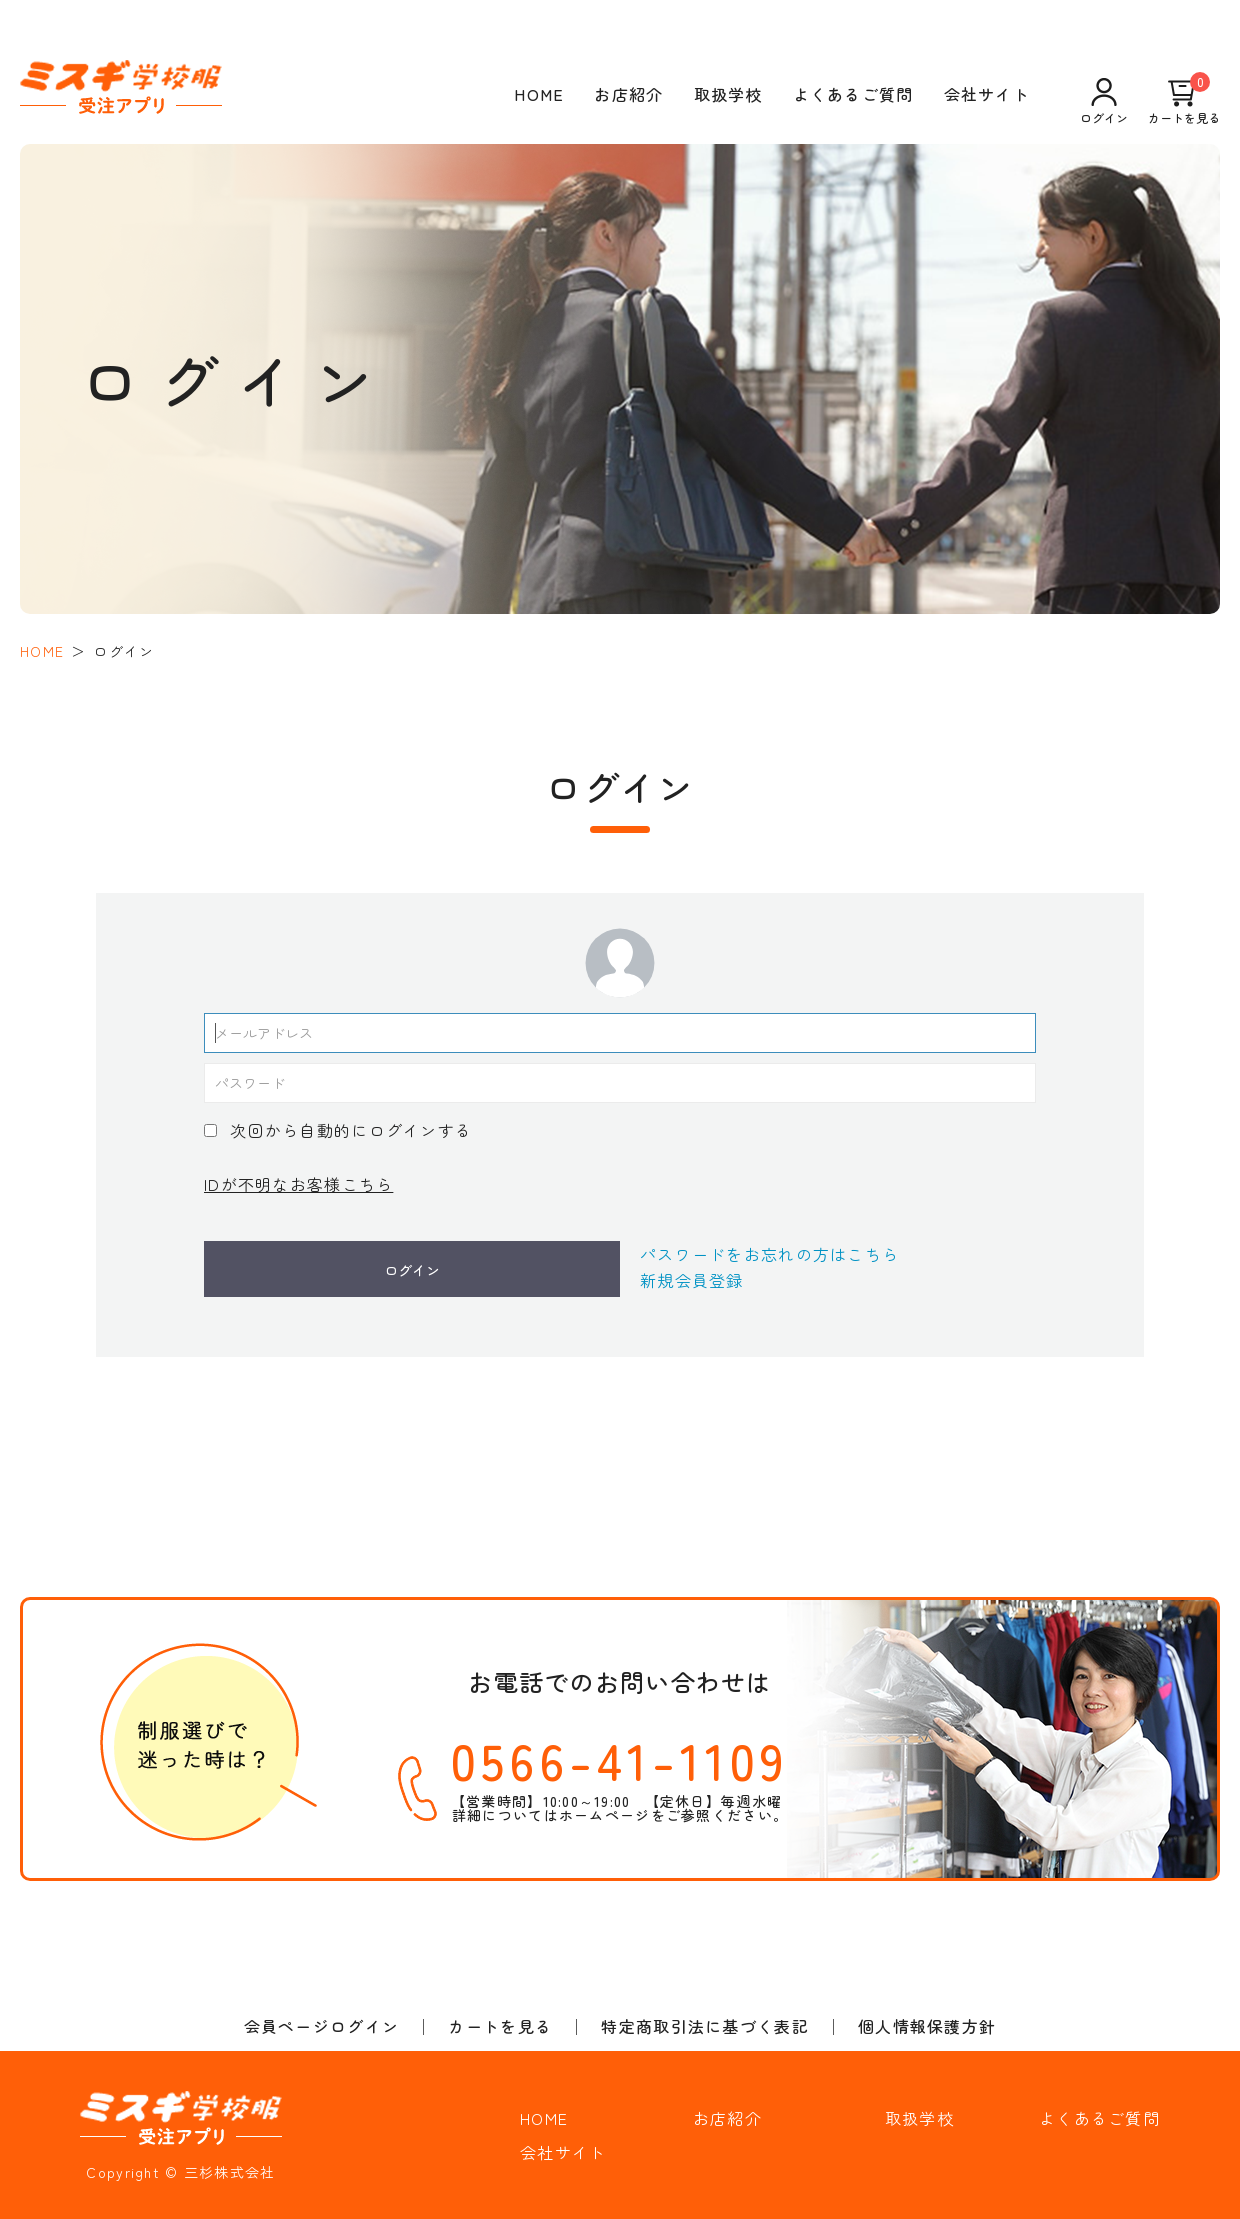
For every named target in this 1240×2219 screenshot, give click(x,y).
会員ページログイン (322, 2026)
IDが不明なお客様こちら (298, 1184)
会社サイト (987, 94)
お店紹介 (628, 94)
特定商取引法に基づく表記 (704, 2026)
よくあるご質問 (853, 94)
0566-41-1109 (620, 1759)
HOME (539, 94)
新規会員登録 (692, 1280)
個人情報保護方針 (927, 2026)
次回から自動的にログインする (351, 1130)
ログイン (1104, 100)
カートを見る (1184, 100)
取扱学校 (728, 94)
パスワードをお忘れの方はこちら (769, 1254)
